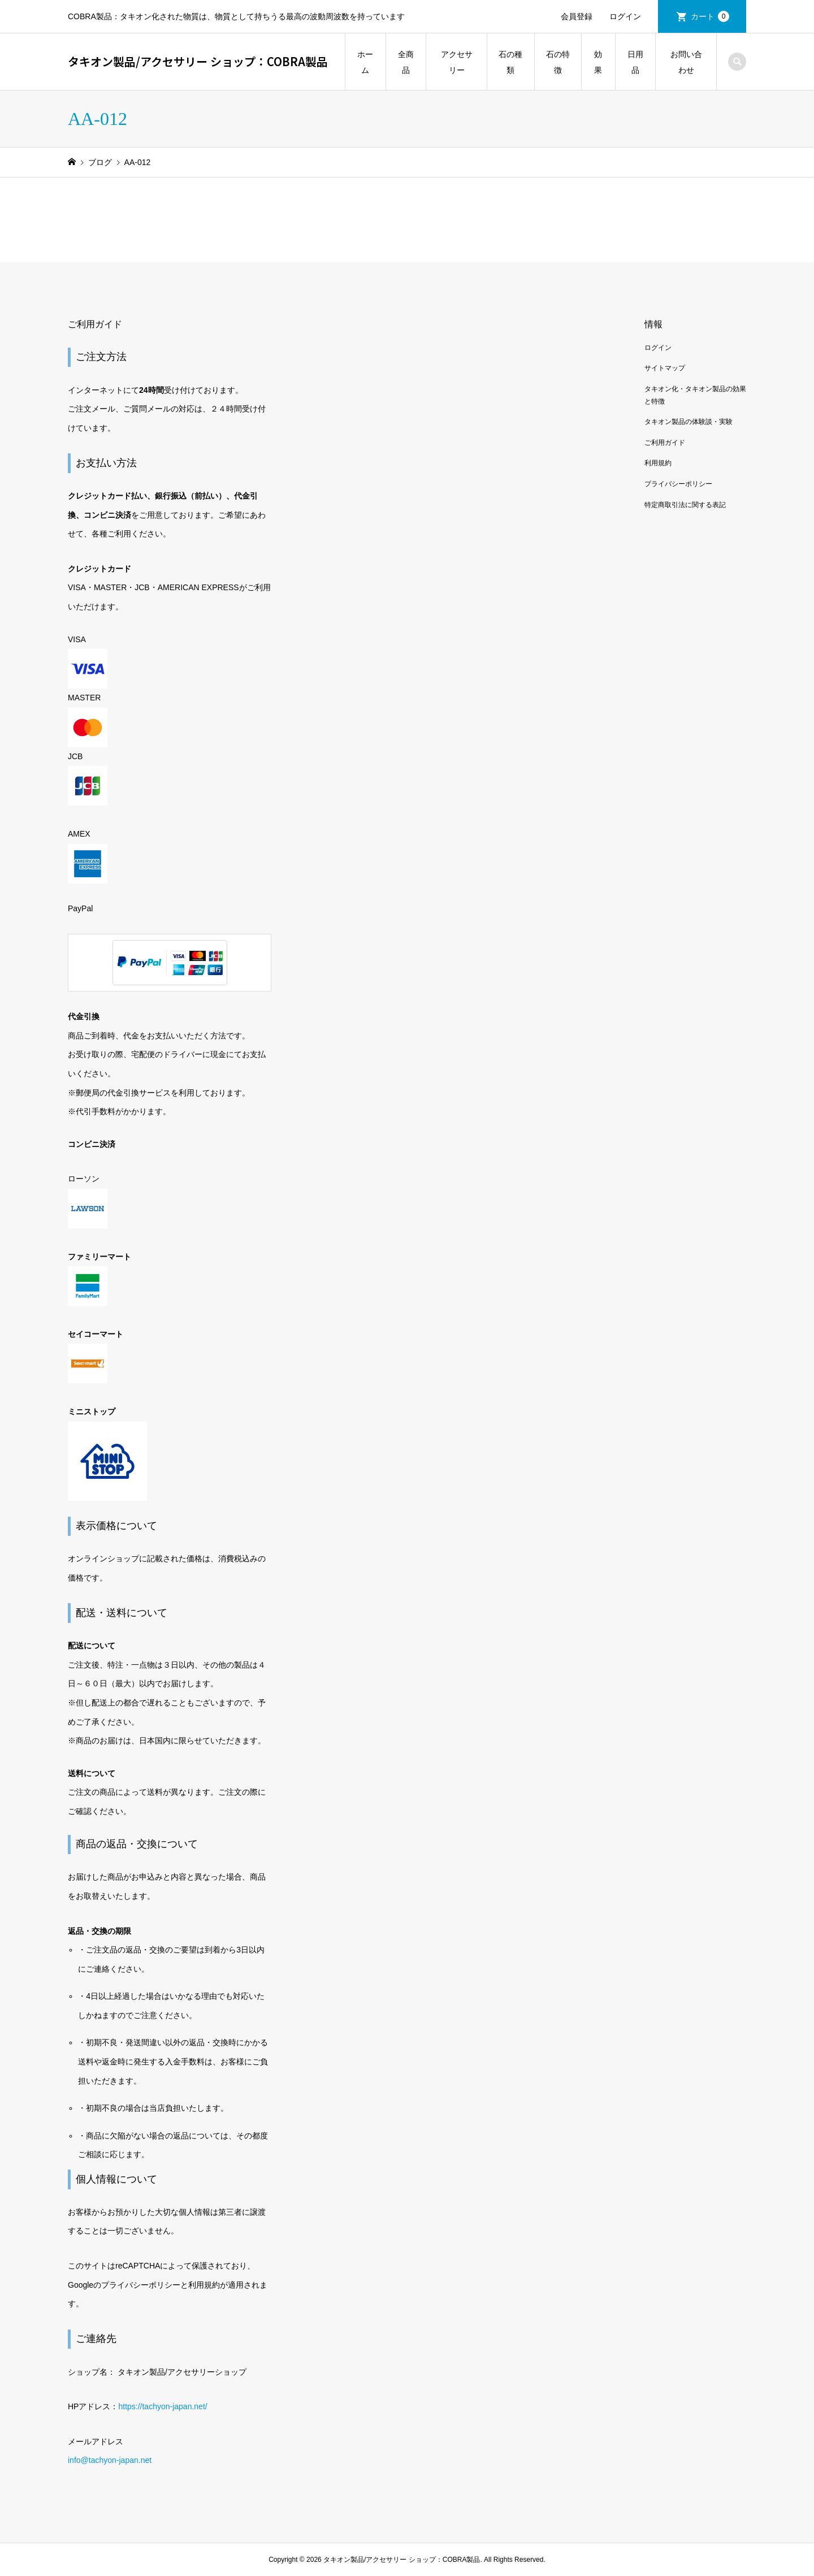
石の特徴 (558, 62)
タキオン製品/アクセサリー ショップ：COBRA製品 (198, 61)
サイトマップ (664, 368)
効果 (598, 62)
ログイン (625, 16)
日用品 (635, 62)
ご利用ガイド (664, 443)
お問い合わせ (686, 62)
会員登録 (576, 16)
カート (710, 16)
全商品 (406, 62)
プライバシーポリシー (678, 484)
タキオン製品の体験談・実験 (688, 422)
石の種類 (510, 62)
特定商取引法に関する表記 (685, 505)
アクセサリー (457, 62)
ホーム (365, 62)
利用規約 (658, 463)
